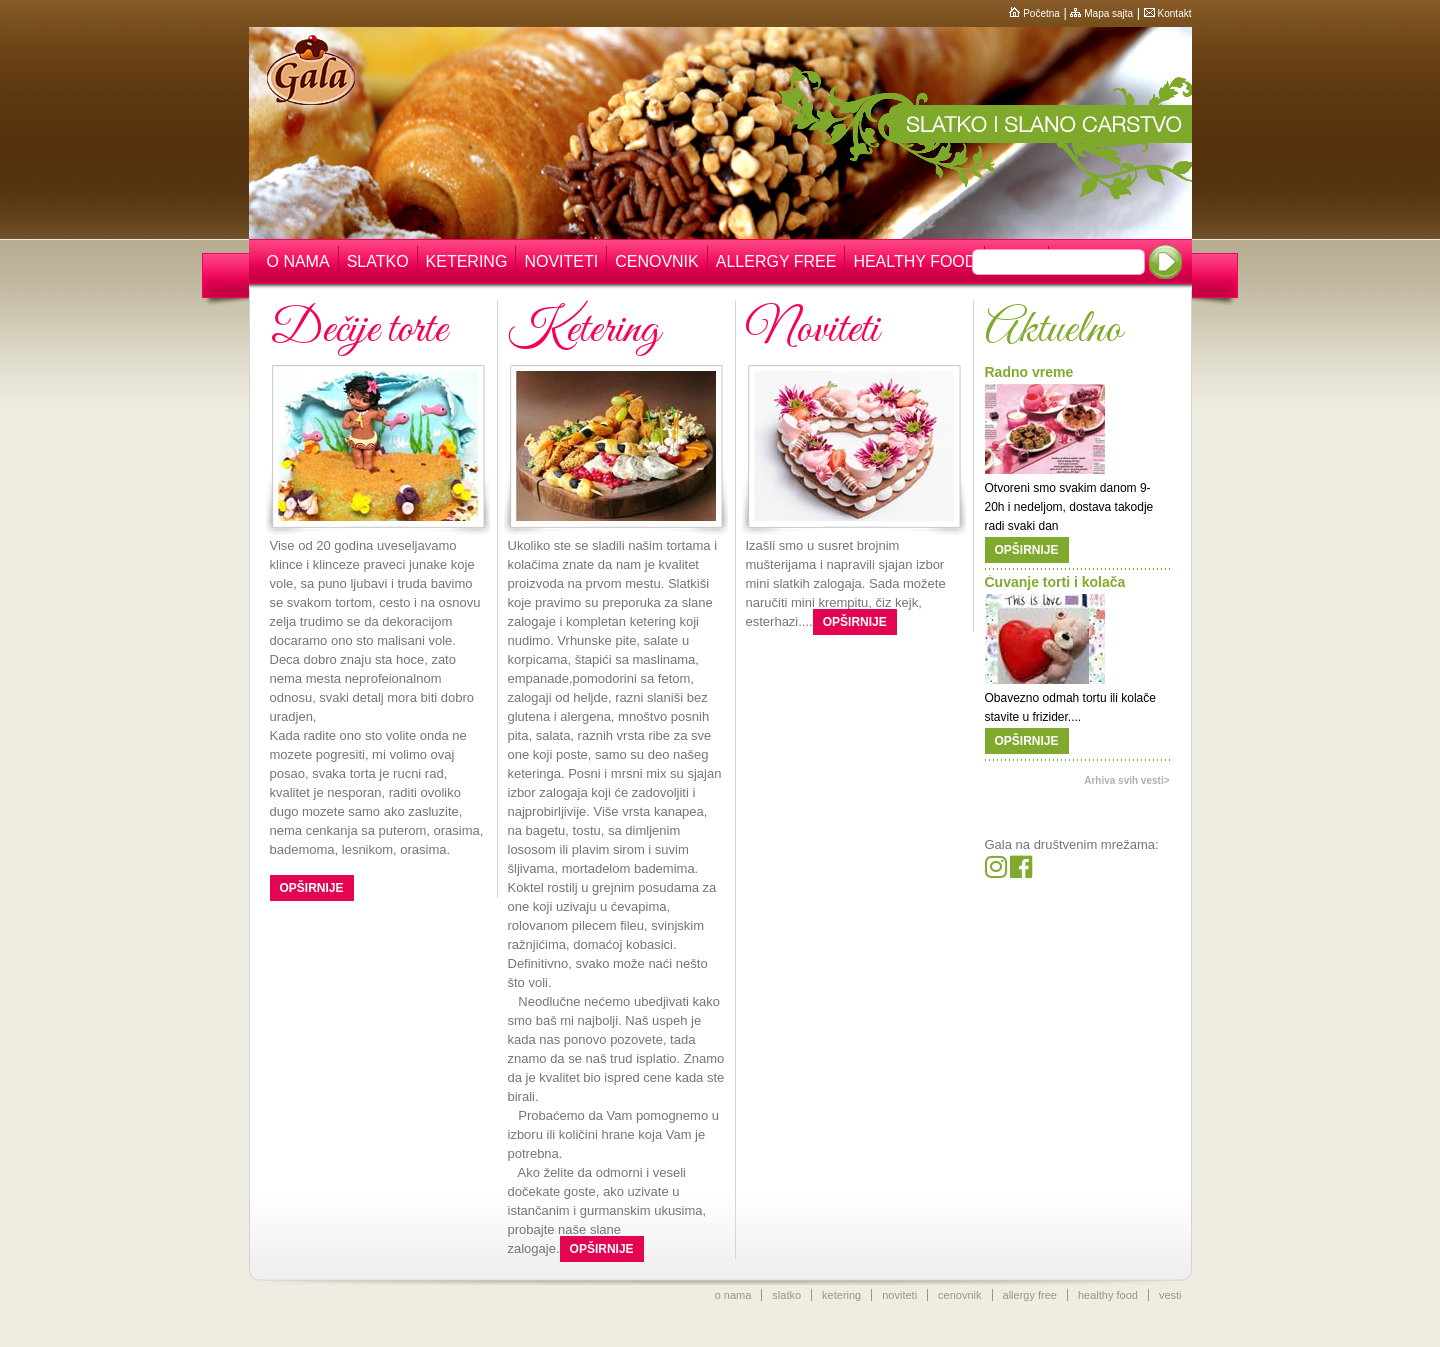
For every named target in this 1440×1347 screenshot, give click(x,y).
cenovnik (959, 1295)
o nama (733, 1295)
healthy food (1108, 1295)
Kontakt (1168, 13)
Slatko (378, 261)
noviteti (899, 1295)
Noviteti (561, 261)
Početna (1034, 13)
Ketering (467, 261)
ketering (841, 1295)
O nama (298, 261)
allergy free (1030, 1295)
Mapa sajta (1101, 13)
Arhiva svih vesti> (1126, 780)
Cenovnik (657, 261)
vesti (1170, 1295)
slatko (786, 1295)
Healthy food (914, 261)
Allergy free (776, 261)
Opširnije (312, 888)
